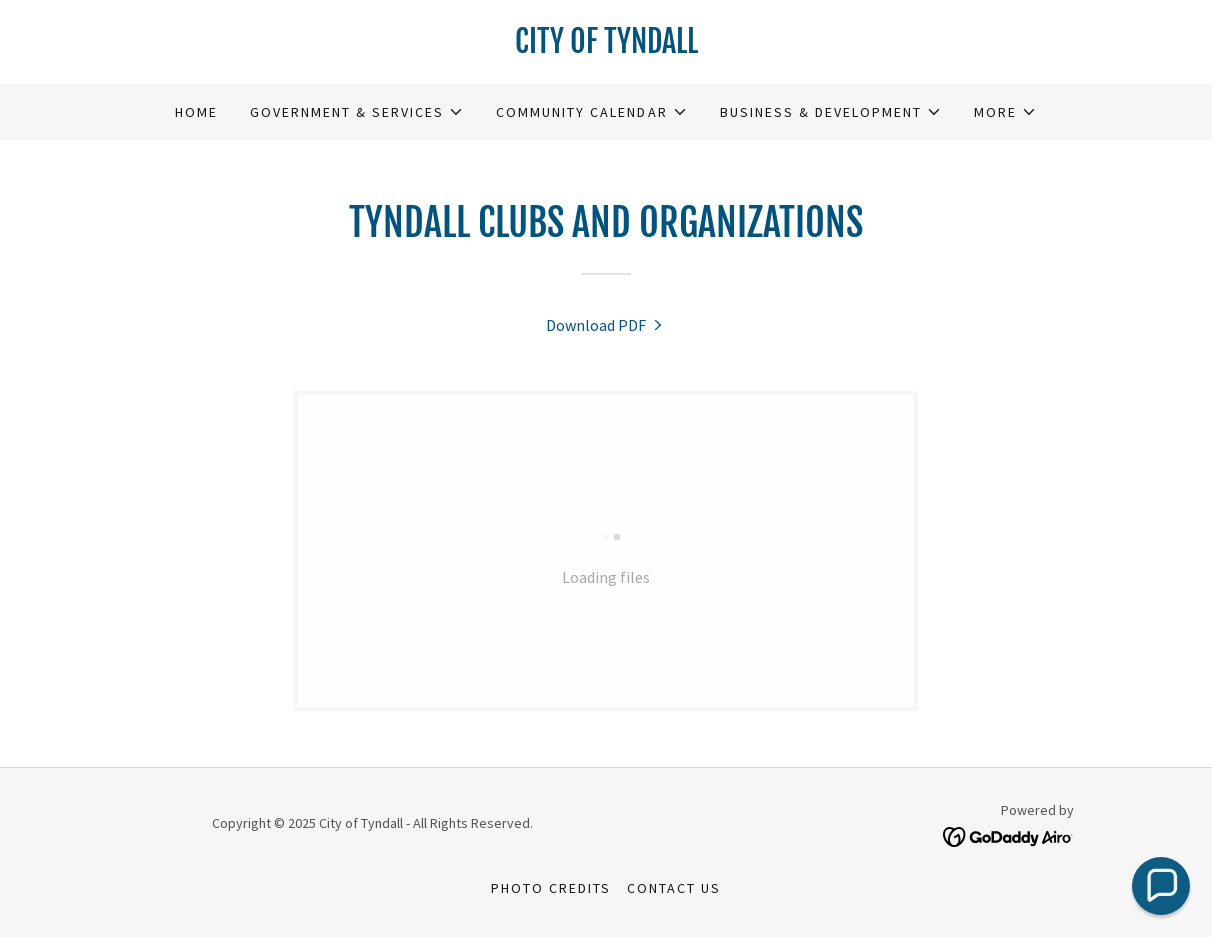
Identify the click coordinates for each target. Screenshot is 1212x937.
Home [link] (196, 112)
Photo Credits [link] (551, 888)
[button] (357, 112)
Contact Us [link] (674, 888)
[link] (606, 47)
